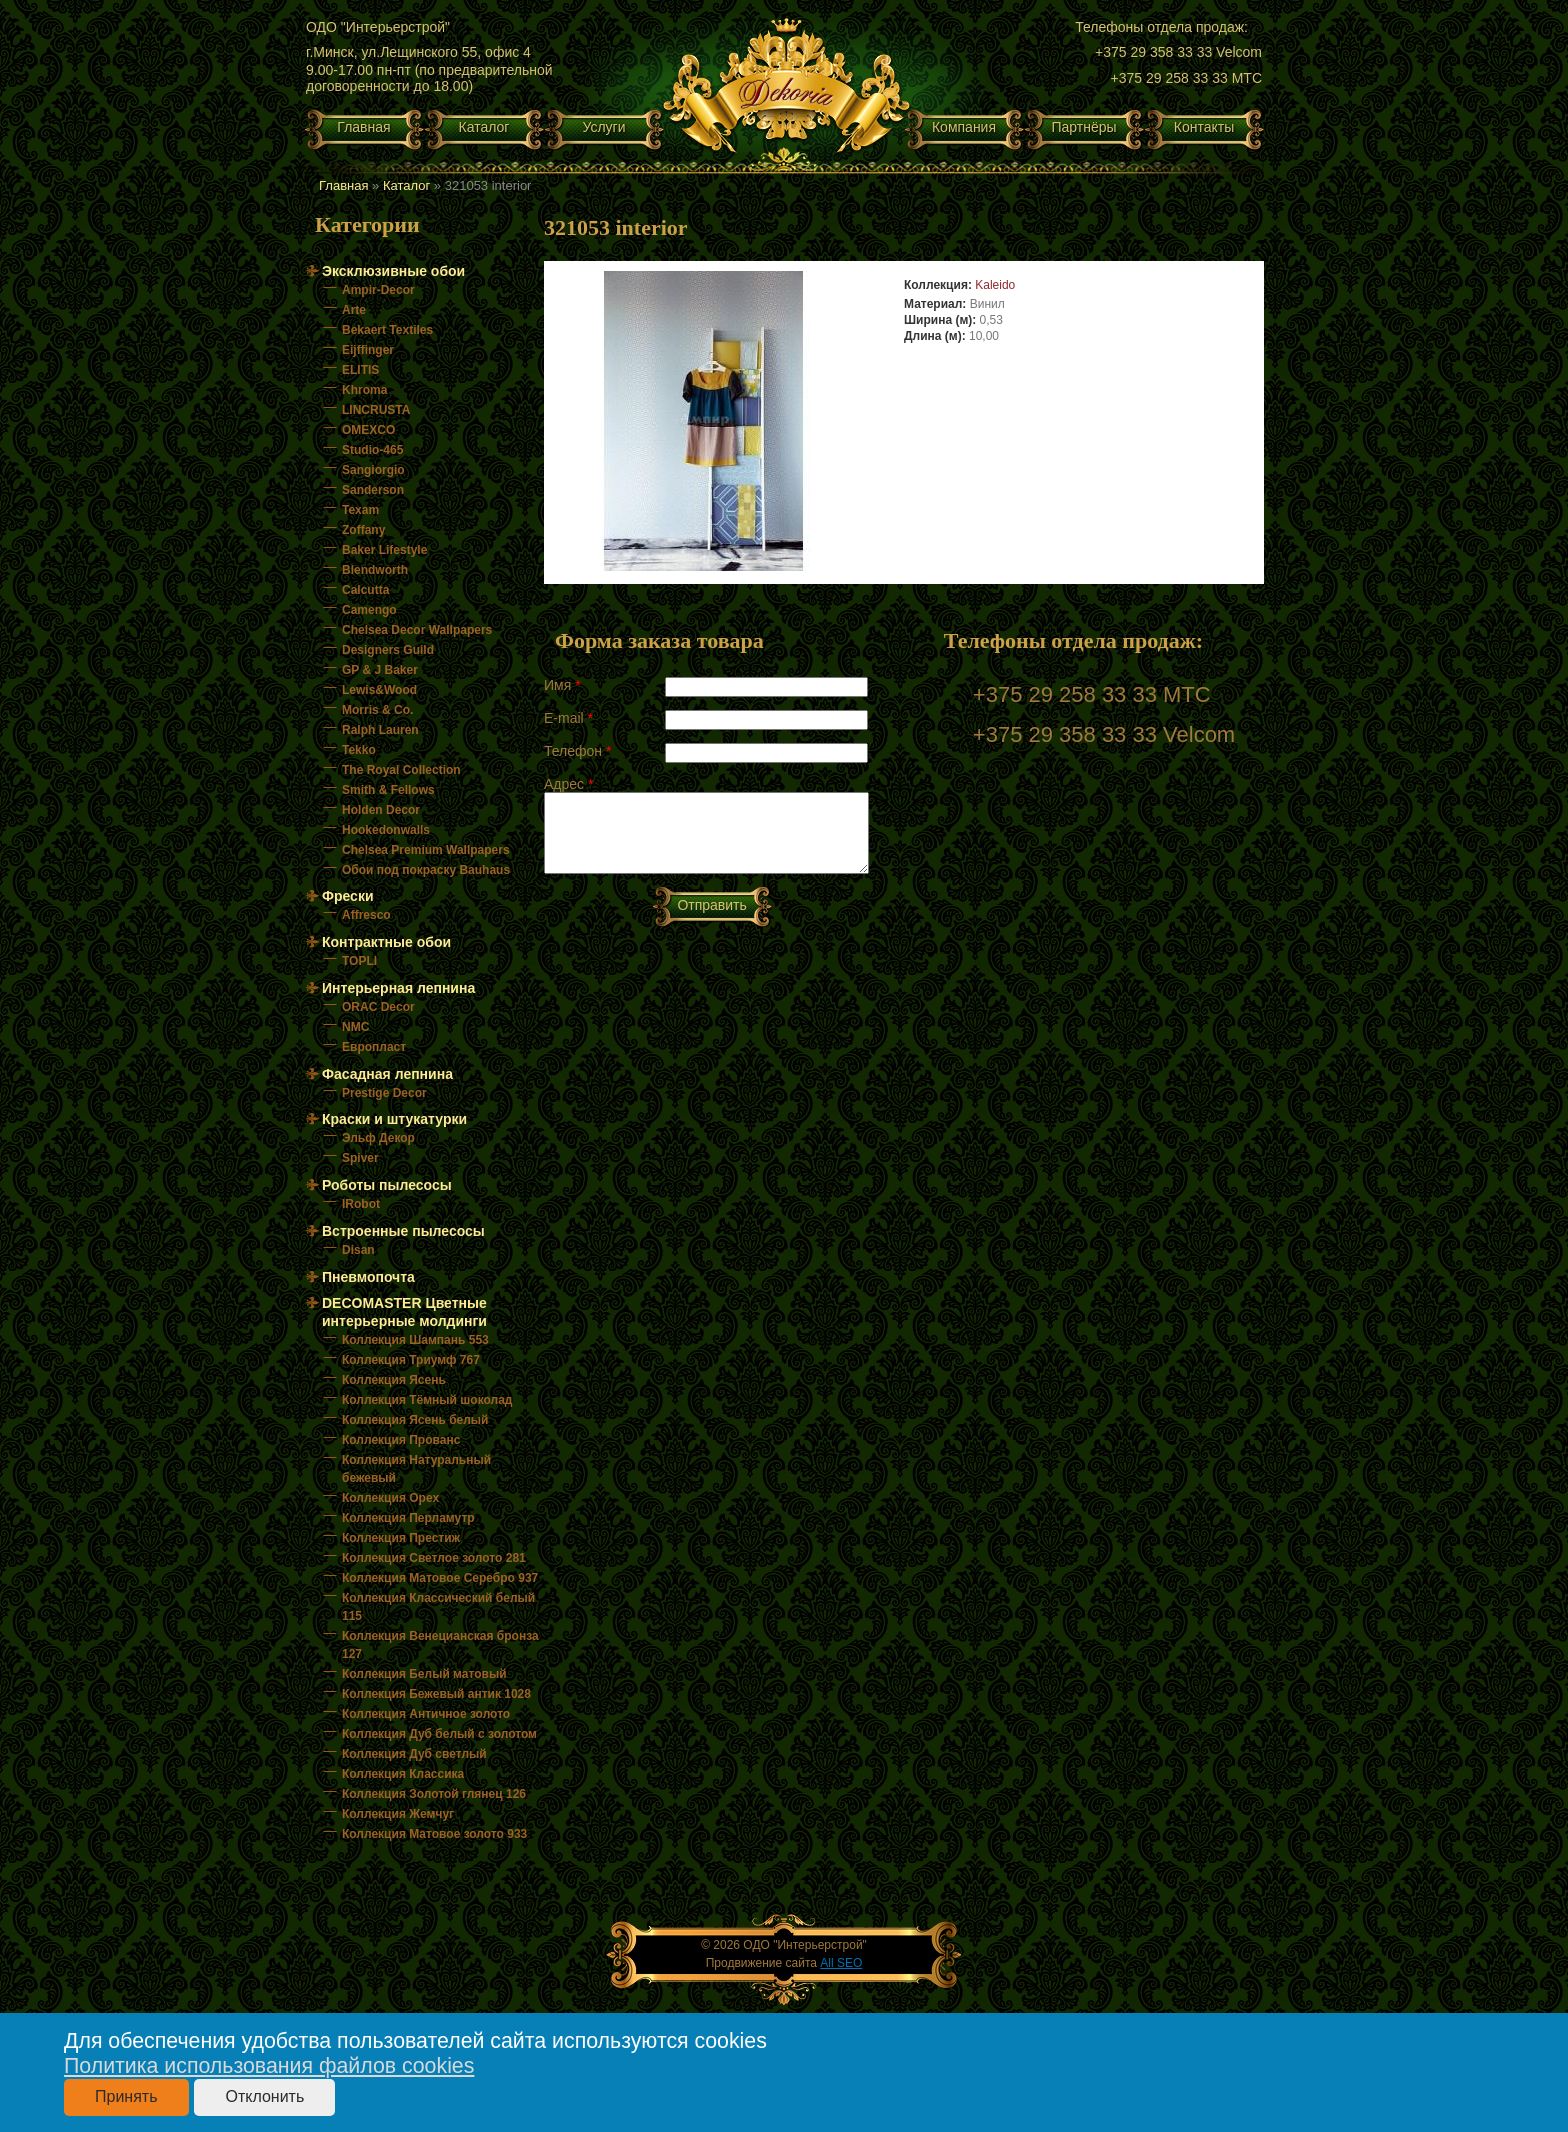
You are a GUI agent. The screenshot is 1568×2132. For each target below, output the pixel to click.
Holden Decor (381, 810)
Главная (363, 127)
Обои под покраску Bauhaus (426, 870)
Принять (126, 2096)
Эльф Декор (378, 1138)
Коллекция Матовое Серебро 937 (440, 1578)
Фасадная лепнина (387, 1074)
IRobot (361, 1204)
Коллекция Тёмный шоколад (427, 1400)
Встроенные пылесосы (403, 1231)
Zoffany (363, 530)
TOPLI (359, 961)
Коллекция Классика (403, 1774)
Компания (964, 127)
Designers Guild (388, 650)
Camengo (369, 610)
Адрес (568, 784)
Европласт (374, 1047)
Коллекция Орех (390, 1498)
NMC (355, 1027)
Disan (358, 1250)
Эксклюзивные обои (393, 271)
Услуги (603, 127)
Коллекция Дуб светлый (414, 1754)
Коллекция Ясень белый (415, 1420)
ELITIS (360, 370)
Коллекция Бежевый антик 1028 (436, 1694)
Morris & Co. (377, 710)
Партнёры (1083, 127)
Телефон (577, 751)
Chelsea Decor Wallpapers (417, 630)
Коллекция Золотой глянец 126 (434, 1794)
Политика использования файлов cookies (269, 2066)
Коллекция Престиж (401, 1538)
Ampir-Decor (378, 290)
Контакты (1204, 127)
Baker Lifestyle (384, 550)
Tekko (359, 750)
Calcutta (365, 590)
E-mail (568, 718)
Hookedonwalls (386, 830)
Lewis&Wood (379, 690)
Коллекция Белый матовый (424, 1674)
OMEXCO (368, 430)
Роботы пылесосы (387, 1185)
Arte (354, 310)
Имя (562, 685)
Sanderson (373, 490)
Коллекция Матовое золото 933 (434, 1834)
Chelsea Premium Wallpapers (426, 850)
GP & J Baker (380, 670)
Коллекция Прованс (401, 1440)
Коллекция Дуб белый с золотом (439, 1734)
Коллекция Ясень (394, 1380)
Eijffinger (368, 350)
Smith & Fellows (388, 790)
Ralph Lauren (380, 730)
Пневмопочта (368, 1277)
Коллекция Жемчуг (398, 1814)
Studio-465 (372, 450)
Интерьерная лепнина (398, 988)
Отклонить (264, 2096)
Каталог (484, 127)
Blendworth (375, 570)
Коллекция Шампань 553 (415, 1340)
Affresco (366, 915)
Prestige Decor (384, 1093)
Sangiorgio (373, 470)
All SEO (841, 1963)
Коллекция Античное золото (426, 1714)
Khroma (364, 390)
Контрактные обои (386, 942)
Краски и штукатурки (394, 1119)
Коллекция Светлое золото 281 (434, 1558)
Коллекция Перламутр (408, 1518)
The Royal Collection (401, 770)
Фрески (348, 896)
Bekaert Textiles (387, 330)
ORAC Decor (378, 1007)
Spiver (360, 1158)
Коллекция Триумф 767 (411, 1360)
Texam (360, 510)
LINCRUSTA (376, 410)
